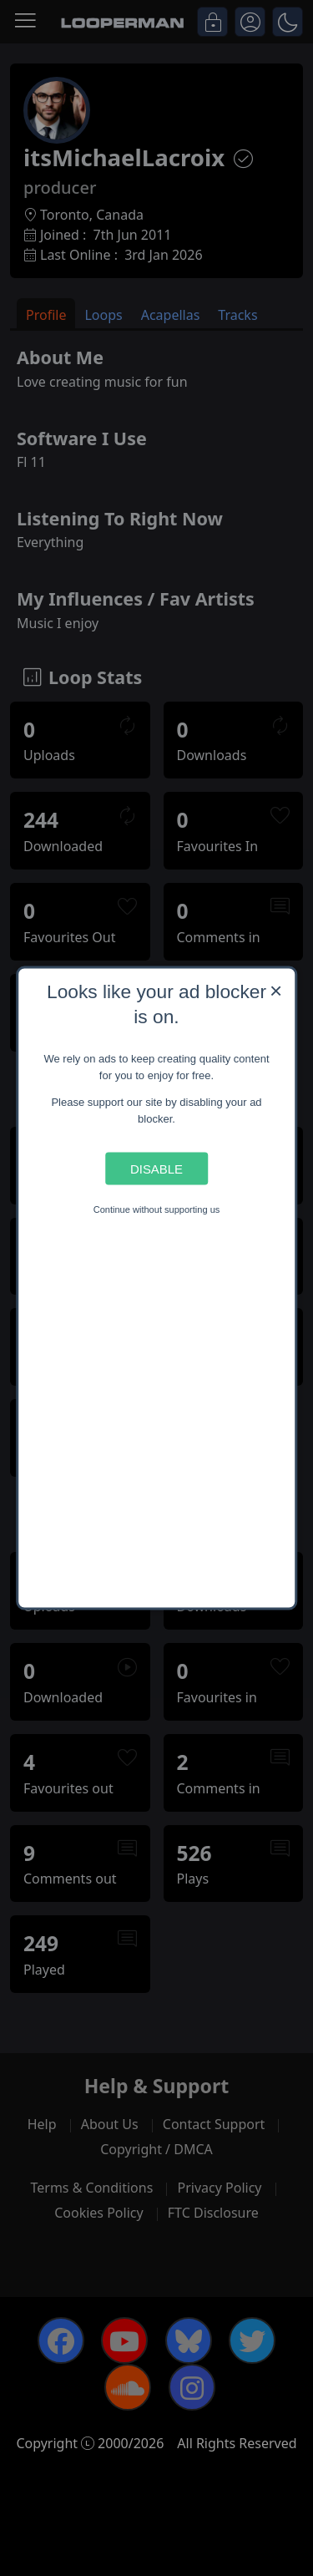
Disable (156, 1169)
